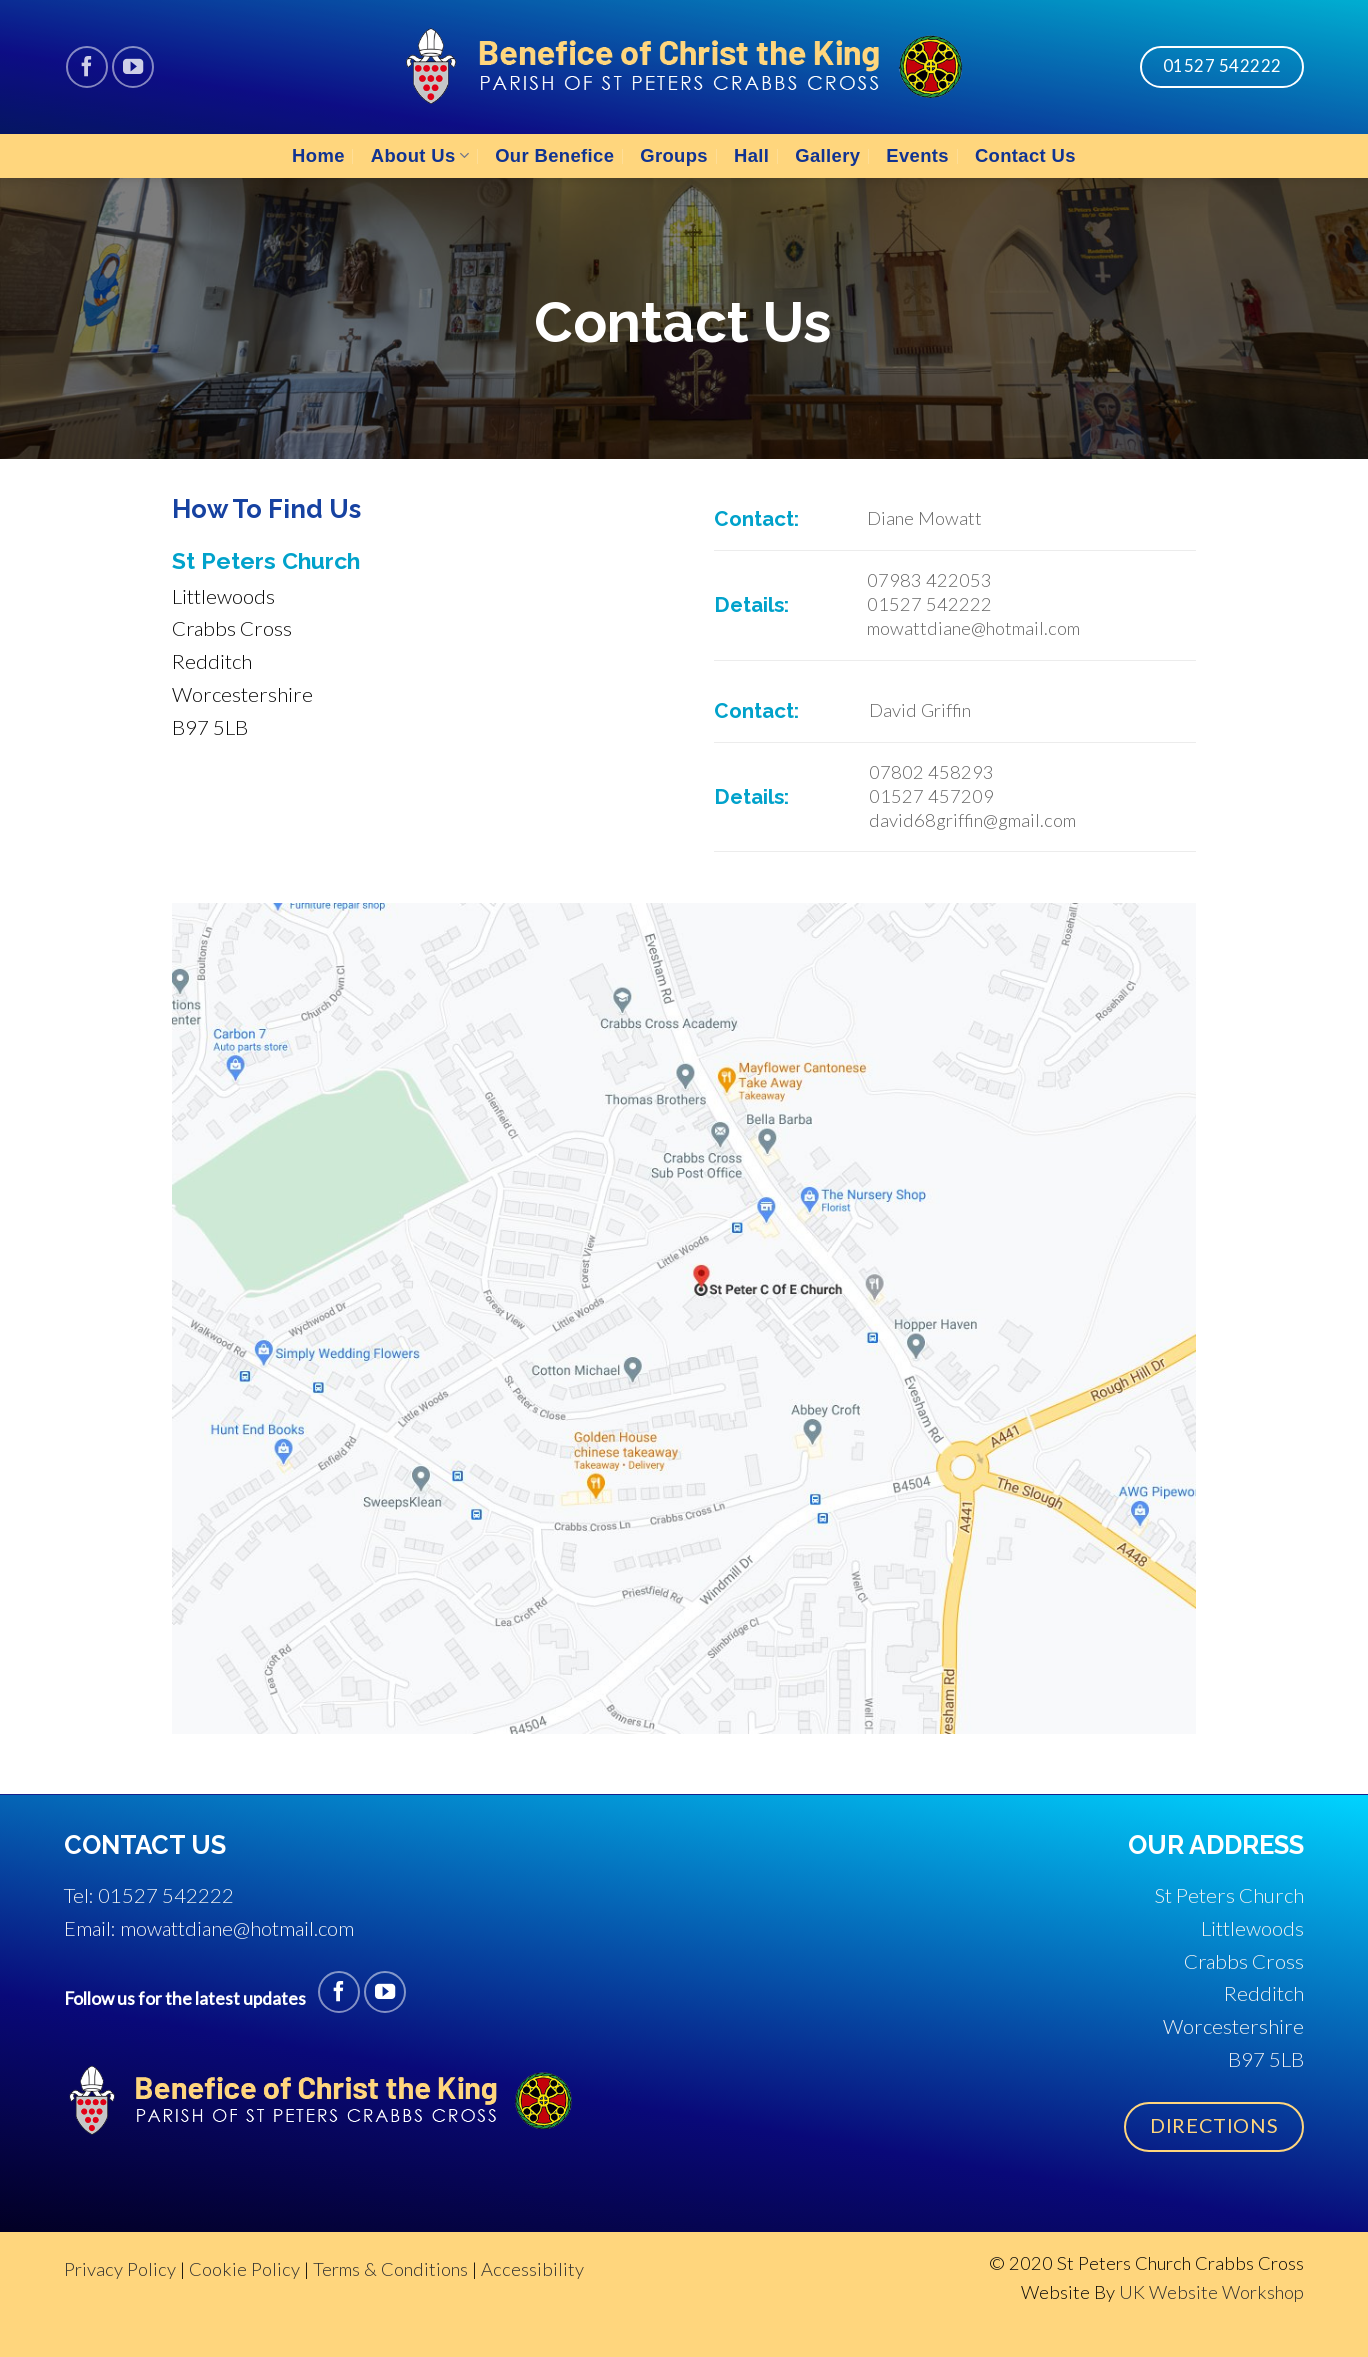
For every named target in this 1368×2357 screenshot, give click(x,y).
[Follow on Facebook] (87, 67)
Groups (674, 155)
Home (318, 155)
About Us (420, 155)
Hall (751, 155)
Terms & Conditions (390, 2269)
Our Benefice (554, 155)
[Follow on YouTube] (133, 67)
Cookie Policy (244, 2269)
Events (917, 155)
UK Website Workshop (1211, 2292)
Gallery (827, 155)
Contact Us (1025, 155)
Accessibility (532, 2269)
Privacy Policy (120, 2269)
